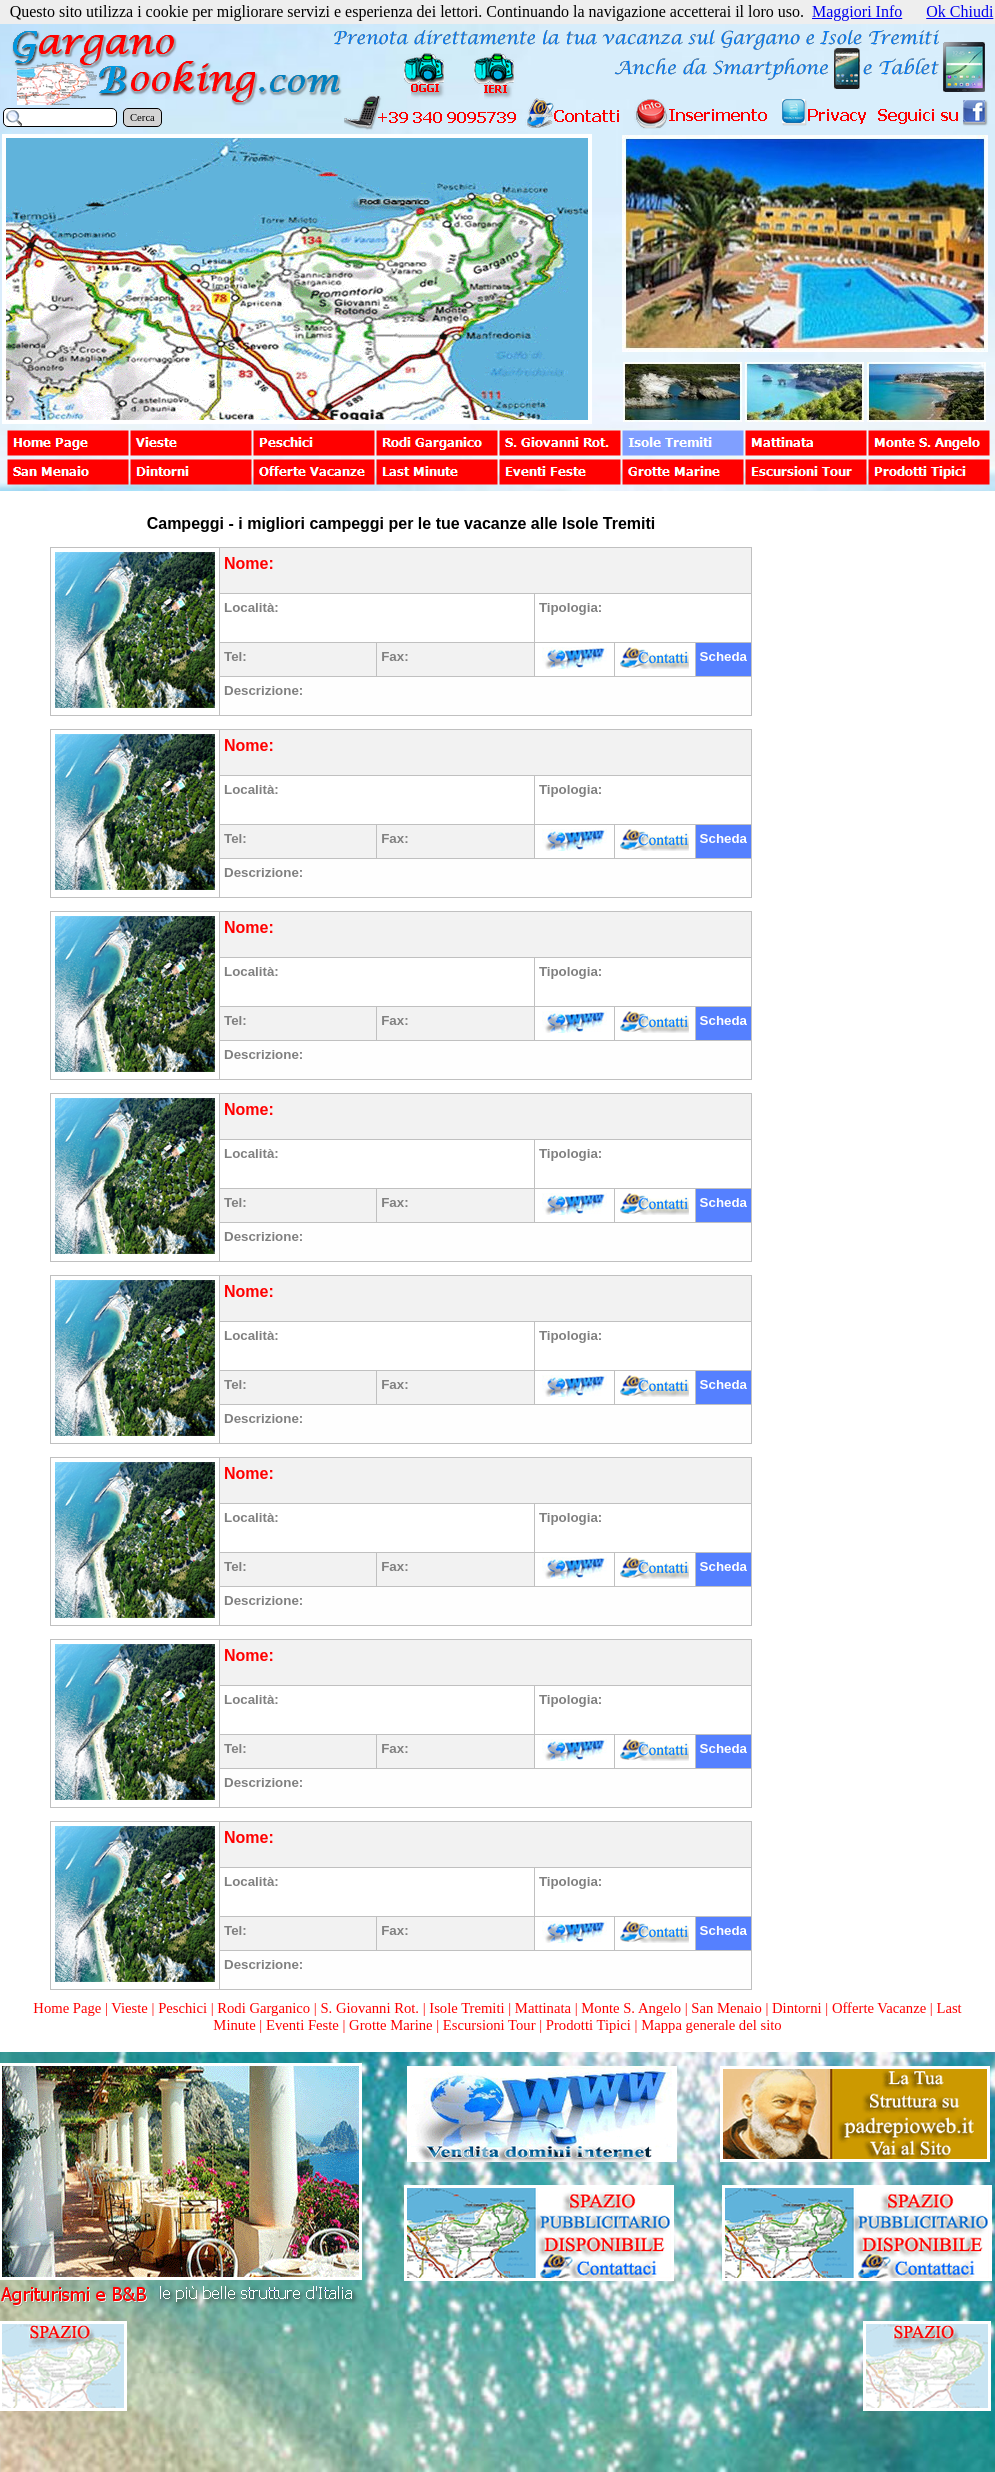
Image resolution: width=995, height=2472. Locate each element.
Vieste (129, 2008)
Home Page (67, 2008)
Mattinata (543, 2008)
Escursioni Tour (489, 2025)
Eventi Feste (304, 2025)
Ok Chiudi (959, 11)
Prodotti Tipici (588, 2025)
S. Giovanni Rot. (369, 2008)
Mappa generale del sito (711, 2025)
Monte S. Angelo (631, 2008)
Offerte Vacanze (879, 2008)
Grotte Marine (390, 2025)
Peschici (182, 2008)
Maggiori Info (857, 11)
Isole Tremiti (466, 2008)
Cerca (142, 117)
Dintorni (797, 2008)
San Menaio (726, 2008)
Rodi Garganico (263, 2008)
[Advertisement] (872, 812)
